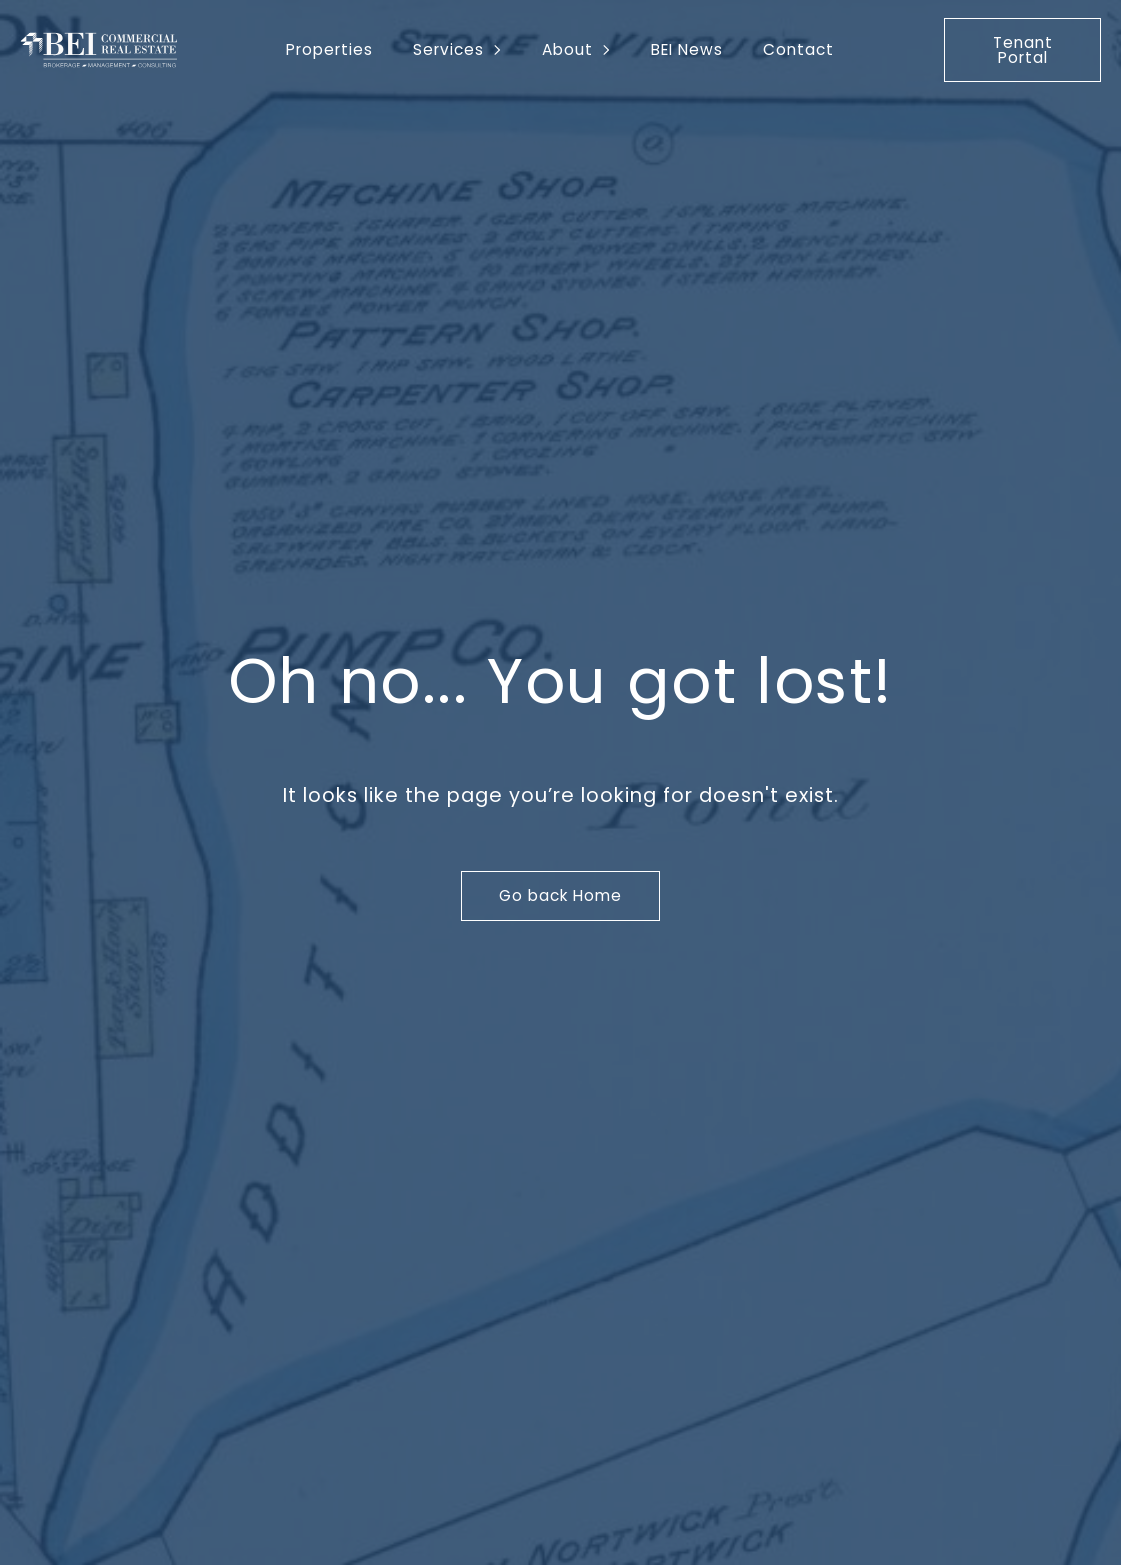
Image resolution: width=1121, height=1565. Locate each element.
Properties (329, 49)
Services (448, 49)
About (567, 49)
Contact (798, 49)
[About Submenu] (612, 49)
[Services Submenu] (503, 49)
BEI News (687, 49)
